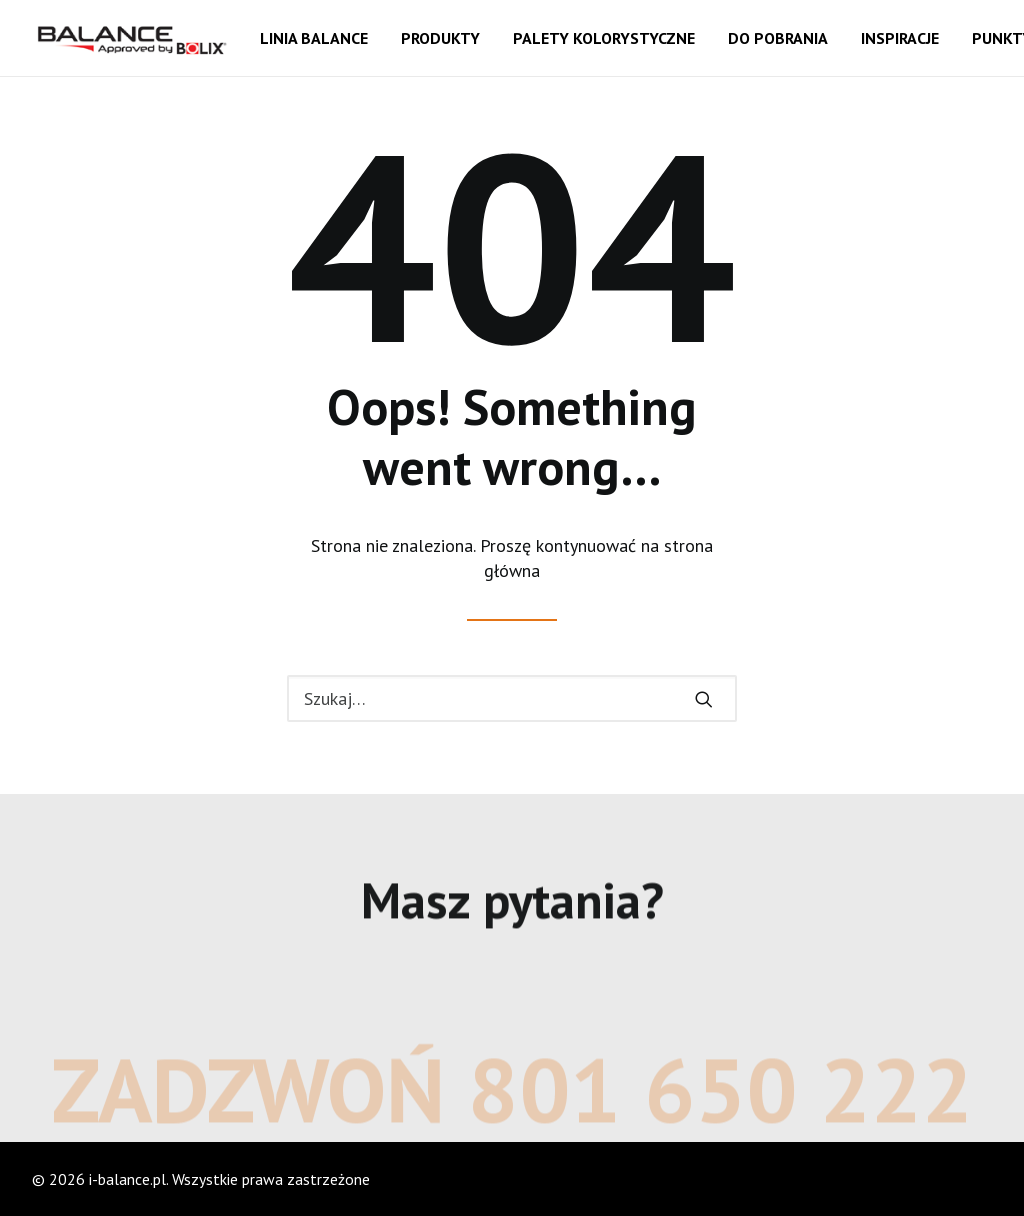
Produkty (440, 38)
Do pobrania (778, 38)
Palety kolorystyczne (604, 38)
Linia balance (314, 38)
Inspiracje (900, 38)
